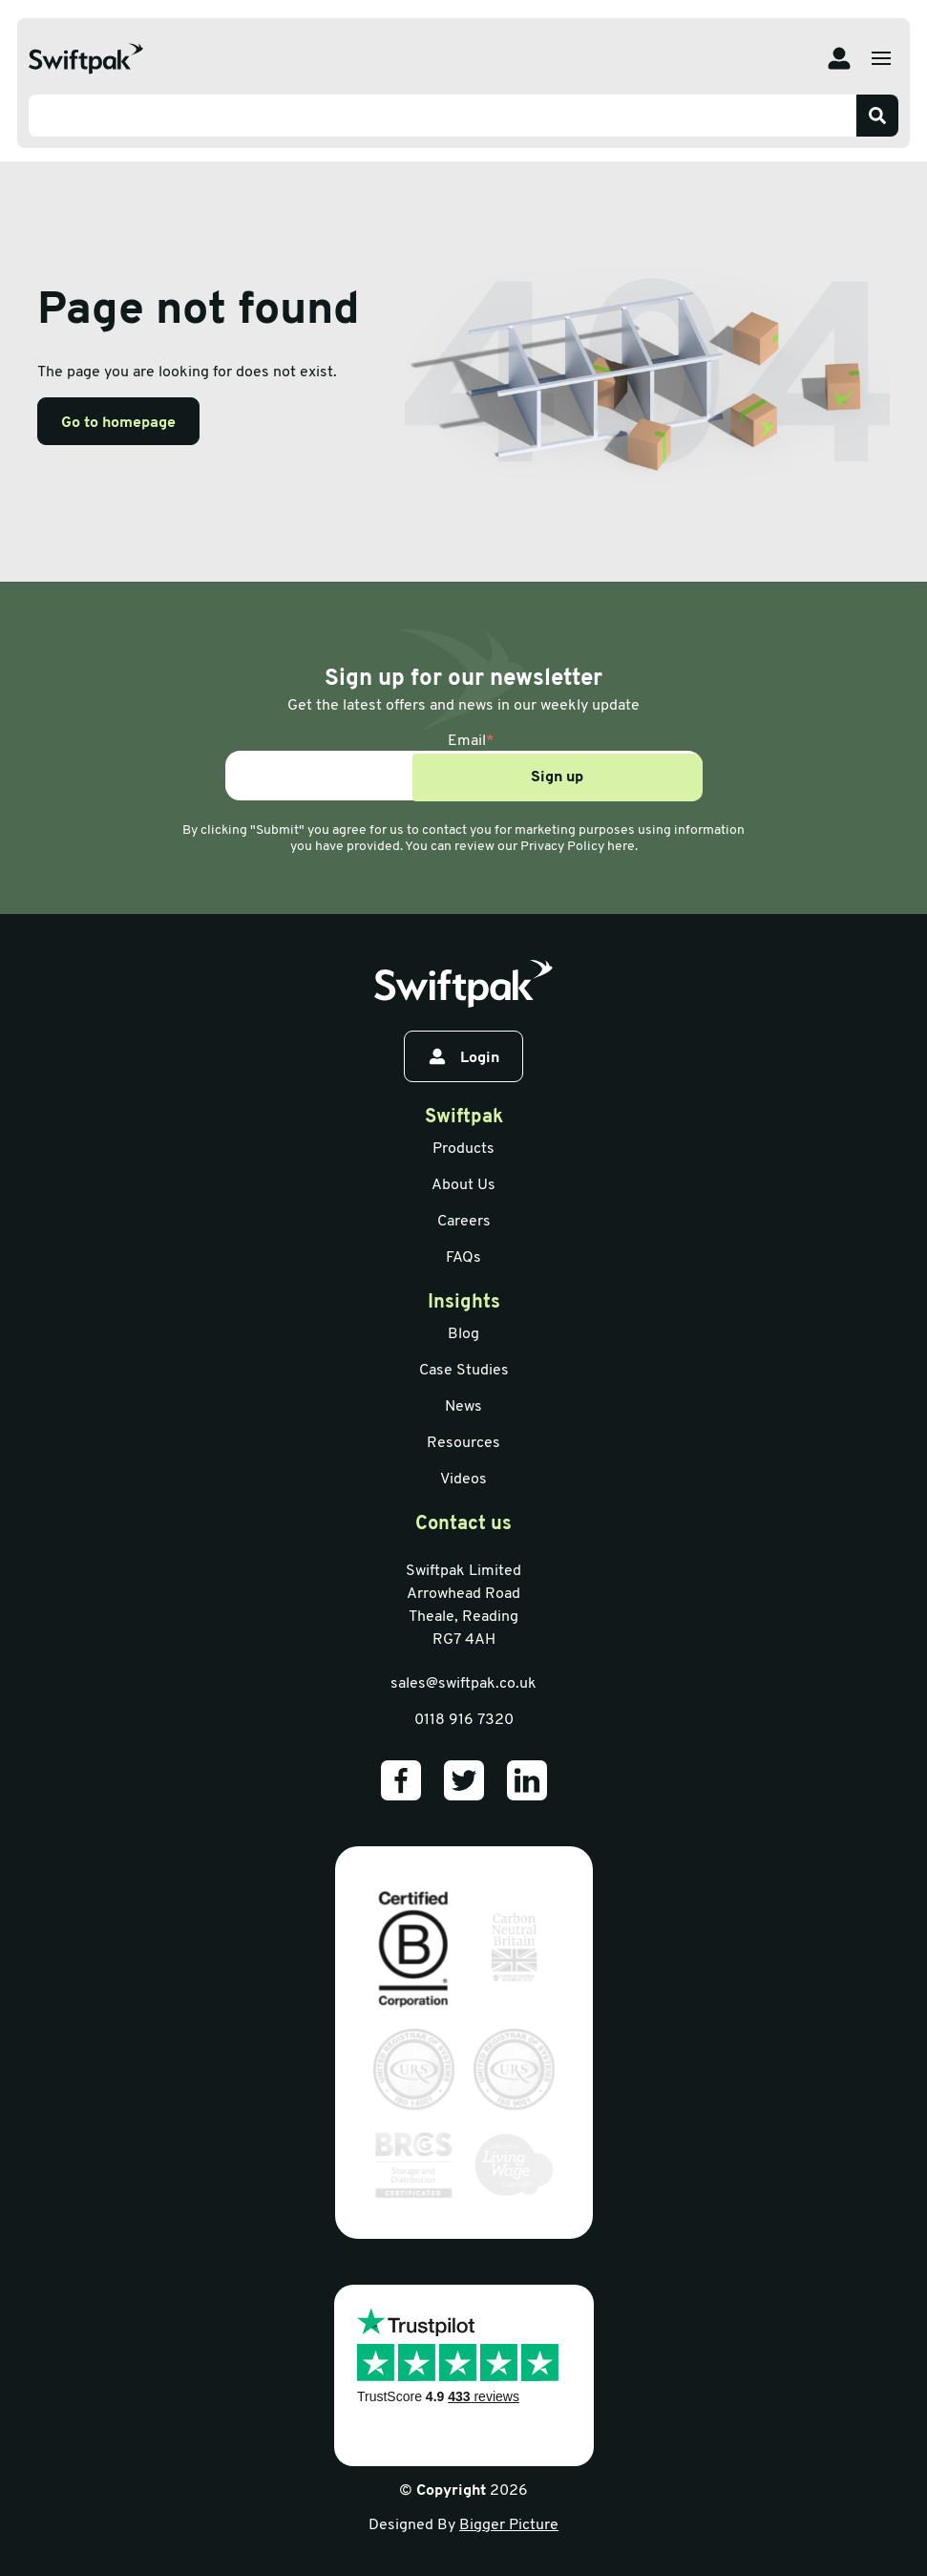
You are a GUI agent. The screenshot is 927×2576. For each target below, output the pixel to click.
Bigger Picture (508, 2525)
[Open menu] (881, 58)
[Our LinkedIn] (527, 1780)
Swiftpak (464, 1117)
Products (463, 1149)
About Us (463, 1185)
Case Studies (464, 1370)
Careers (464, 1221)
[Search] (877, 116)
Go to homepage (118, 423)
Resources (463, 1443)
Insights (464, 1302)
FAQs (463, 1258)
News (463, 1407)
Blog (463, 1334)
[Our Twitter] (464, 1780)
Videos (463, 1479)
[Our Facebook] (401, 1780)
